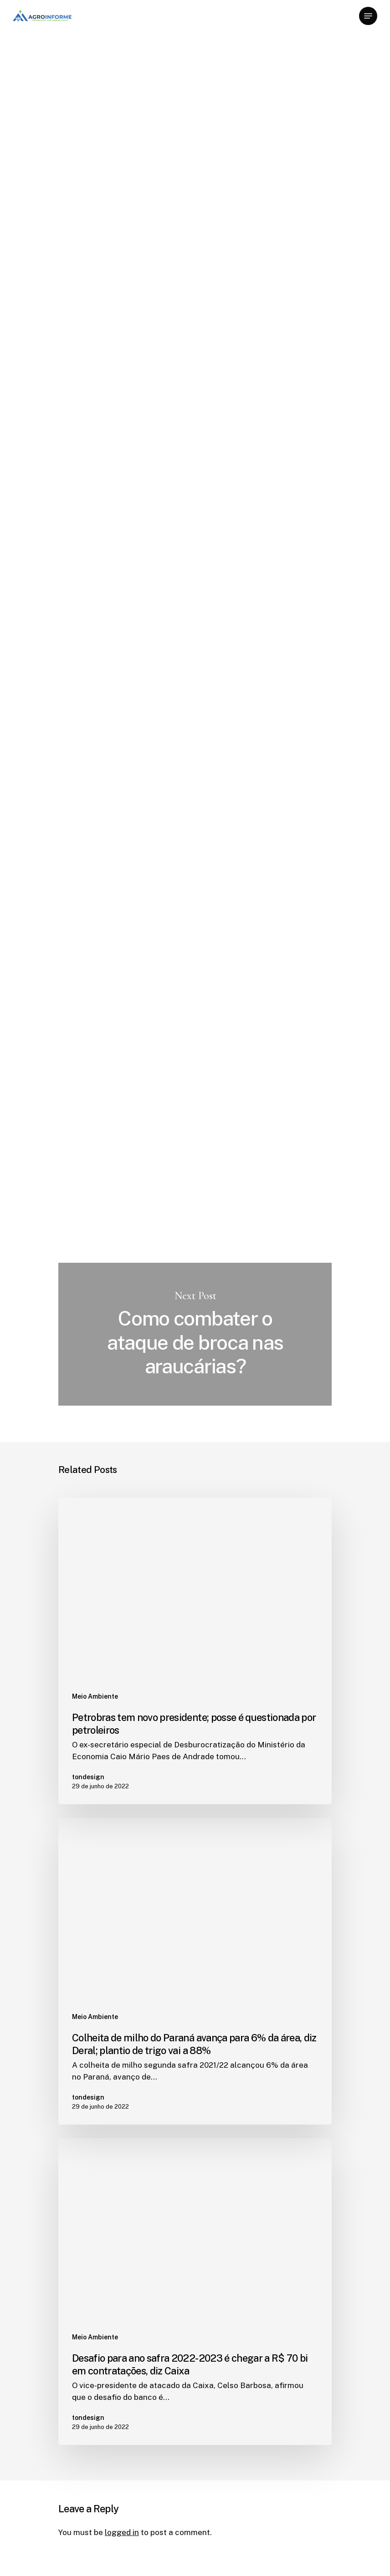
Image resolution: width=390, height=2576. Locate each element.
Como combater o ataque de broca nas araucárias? (195, 1334)
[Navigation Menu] (368, 15)
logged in (122, 2532)
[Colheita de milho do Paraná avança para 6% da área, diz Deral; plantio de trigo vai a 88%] (195, 1971)
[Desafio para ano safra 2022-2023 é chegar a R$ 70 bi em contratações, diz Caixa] (195, 2291)
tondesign (76, 132)
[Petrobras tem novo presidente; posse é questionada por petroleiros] (195, 1651)
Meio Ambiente (88, 61)
